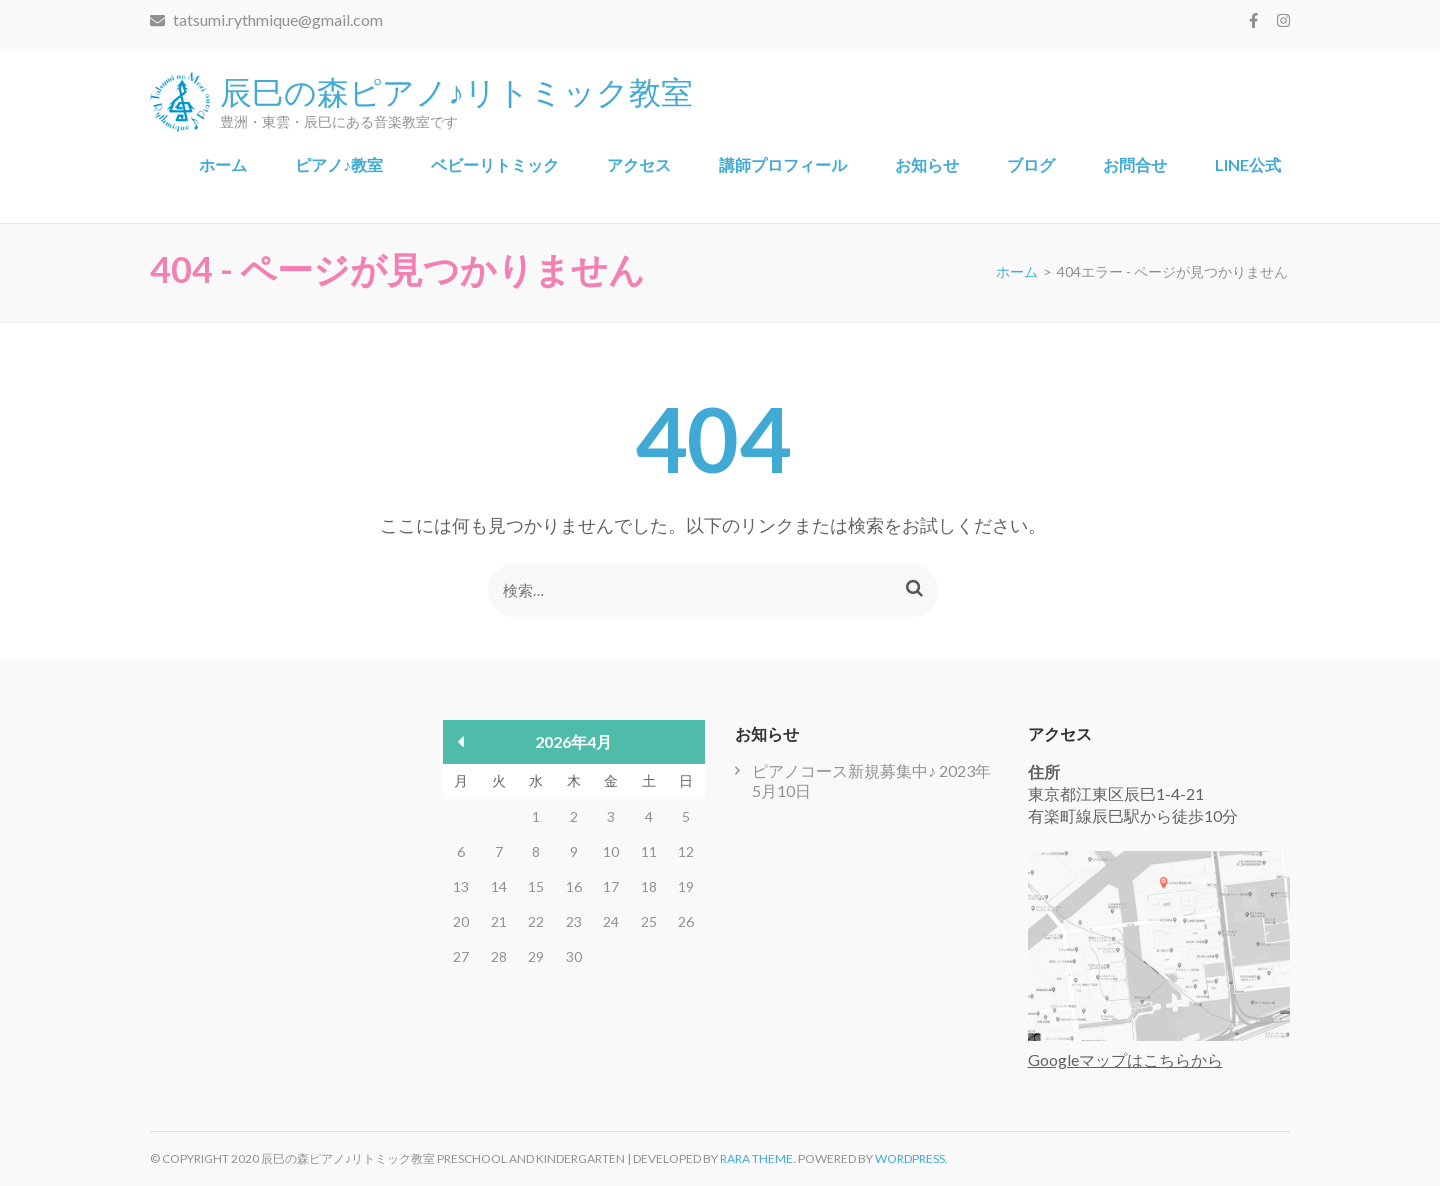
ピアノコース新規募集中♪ (844, 770)
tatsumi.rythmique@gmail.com (266, 19)
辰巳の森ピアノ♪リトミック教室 (456, 90)
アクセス (639, 164)
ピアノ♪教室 (339, 164)
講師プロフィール (783, 164)
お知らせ (927, 164)
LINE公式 (1248, 164)
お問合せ (1135, 164)
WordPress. (911, 1158)
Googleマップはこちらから (1125, 1059)
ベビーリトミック (495, 164)
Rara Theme (756, 1158)
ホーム (223, 164)
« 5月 (461, 741)
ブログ (1031, 164)
